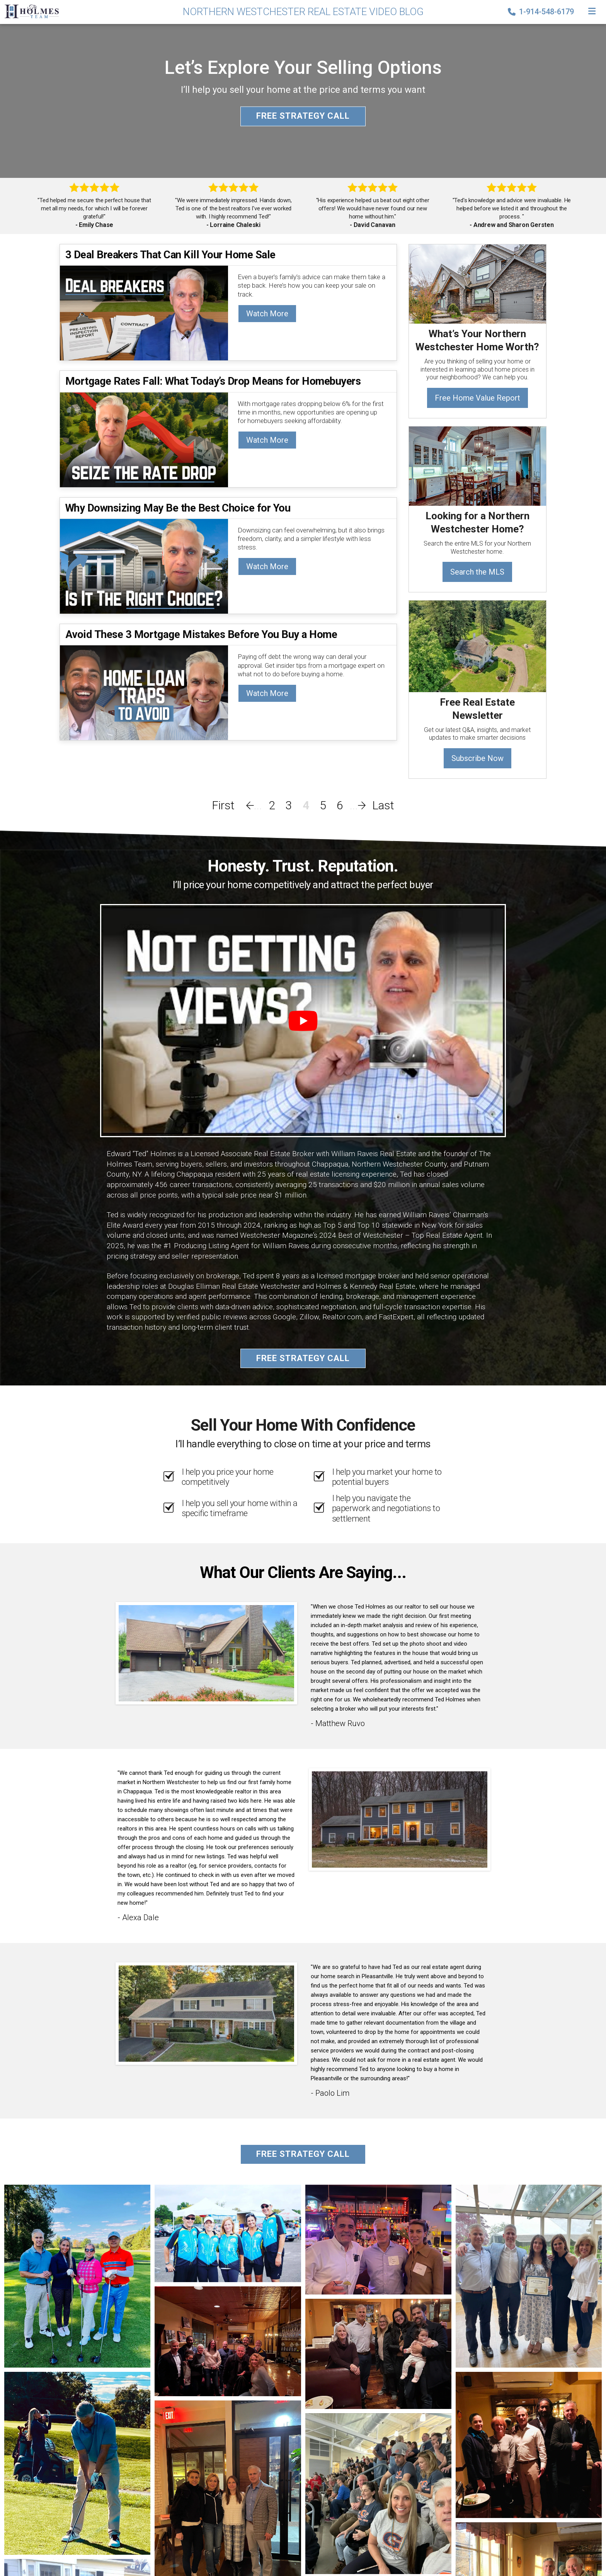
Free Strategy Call (303, 116)
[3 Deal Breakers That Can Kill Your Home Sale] (144, 313)
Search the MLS (477, 572)
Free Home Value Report (477, 398)
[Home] (29, 10)
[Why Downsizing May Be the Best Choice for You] (144, 565)
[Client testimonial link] (206, 1653)
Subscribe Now (477, 758)
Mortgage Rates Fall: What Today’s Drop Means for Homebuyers (213, 381)
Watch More (267, 313)
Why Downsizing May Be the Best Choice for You (178, 508)
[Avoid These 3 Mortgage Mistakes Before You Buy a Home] (144, 692)
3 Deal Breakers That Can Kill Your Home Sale (170, 254)
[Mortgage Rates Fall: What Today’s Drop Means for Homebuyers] (144, 439)
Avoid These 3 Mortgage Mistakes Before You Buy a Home (201, 634)
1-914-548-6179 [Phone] (541, 11)
